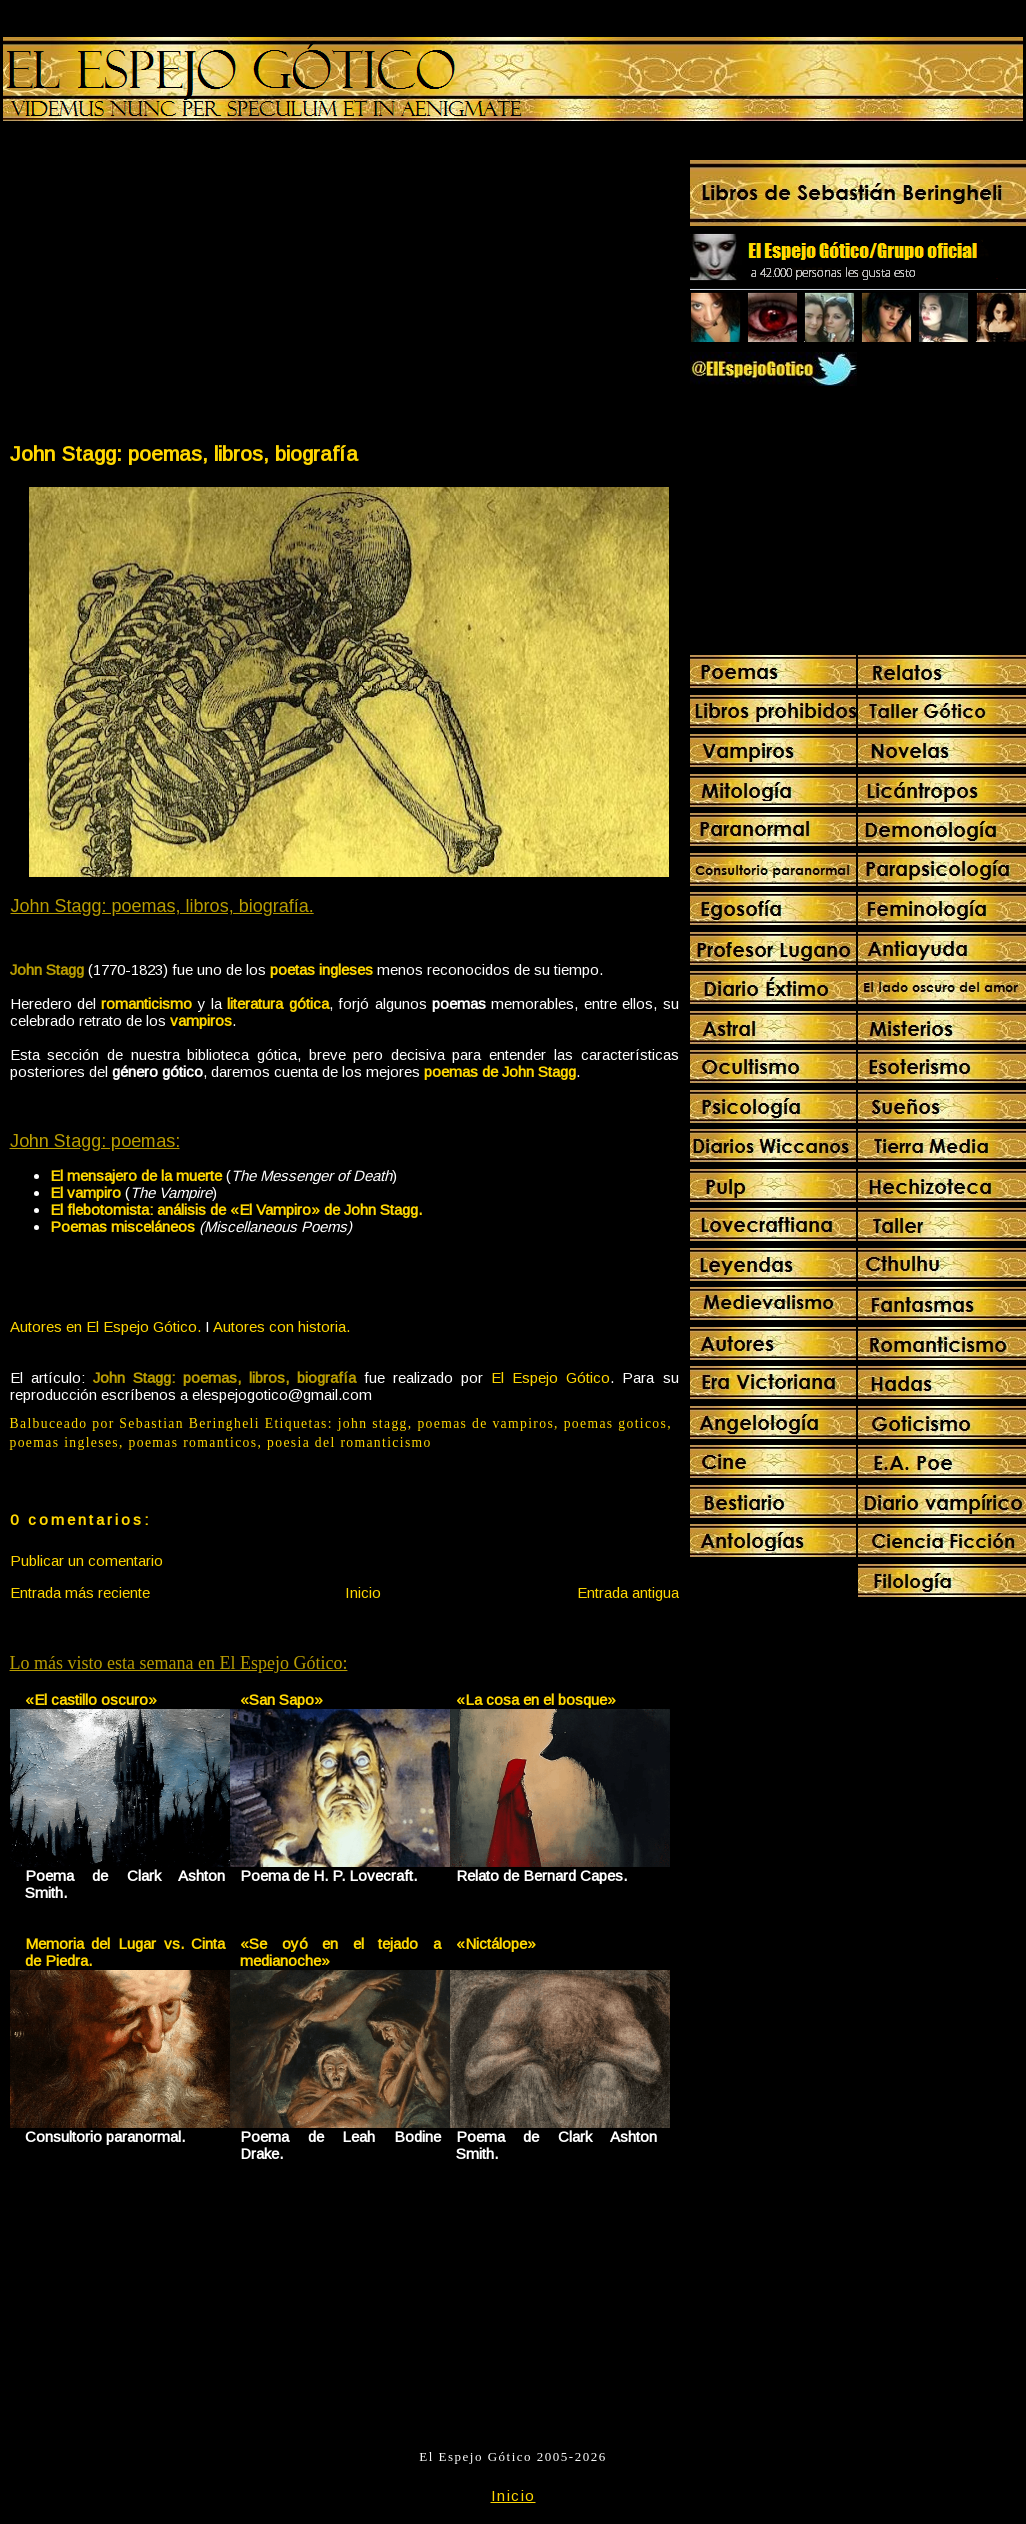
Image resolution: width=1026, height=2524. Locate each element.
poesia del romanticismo (349, 1442)
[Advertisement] (176, 286)
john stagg (373, 1423)
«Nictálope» (496, 1943)
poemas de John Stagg (500, 1071)
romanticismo (146, 1003)
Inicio (363, 1592)
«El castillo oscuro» (91, 1699)
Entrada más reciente (80, 1592)
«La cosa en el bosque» (536, 1699)
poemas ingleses (65, 1442)
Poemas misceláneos (122, 1226)
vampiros (201, 1020)
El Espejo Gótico (550, 1377)
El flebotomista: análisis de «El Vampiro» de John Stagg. (236, 1209)
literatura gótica (277, 1003)
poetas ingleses (321, 969)
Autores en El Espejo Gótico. (105, 1326)
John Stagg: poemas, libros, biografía (184, 453)
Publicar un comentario (86, 1560)
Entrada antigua (628, 1592)
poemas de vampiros (485, 1423)
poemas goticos (616, 1423)
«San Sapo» (281, 1699)
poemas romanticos (193, 1442)
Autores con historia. (281, 1326)
